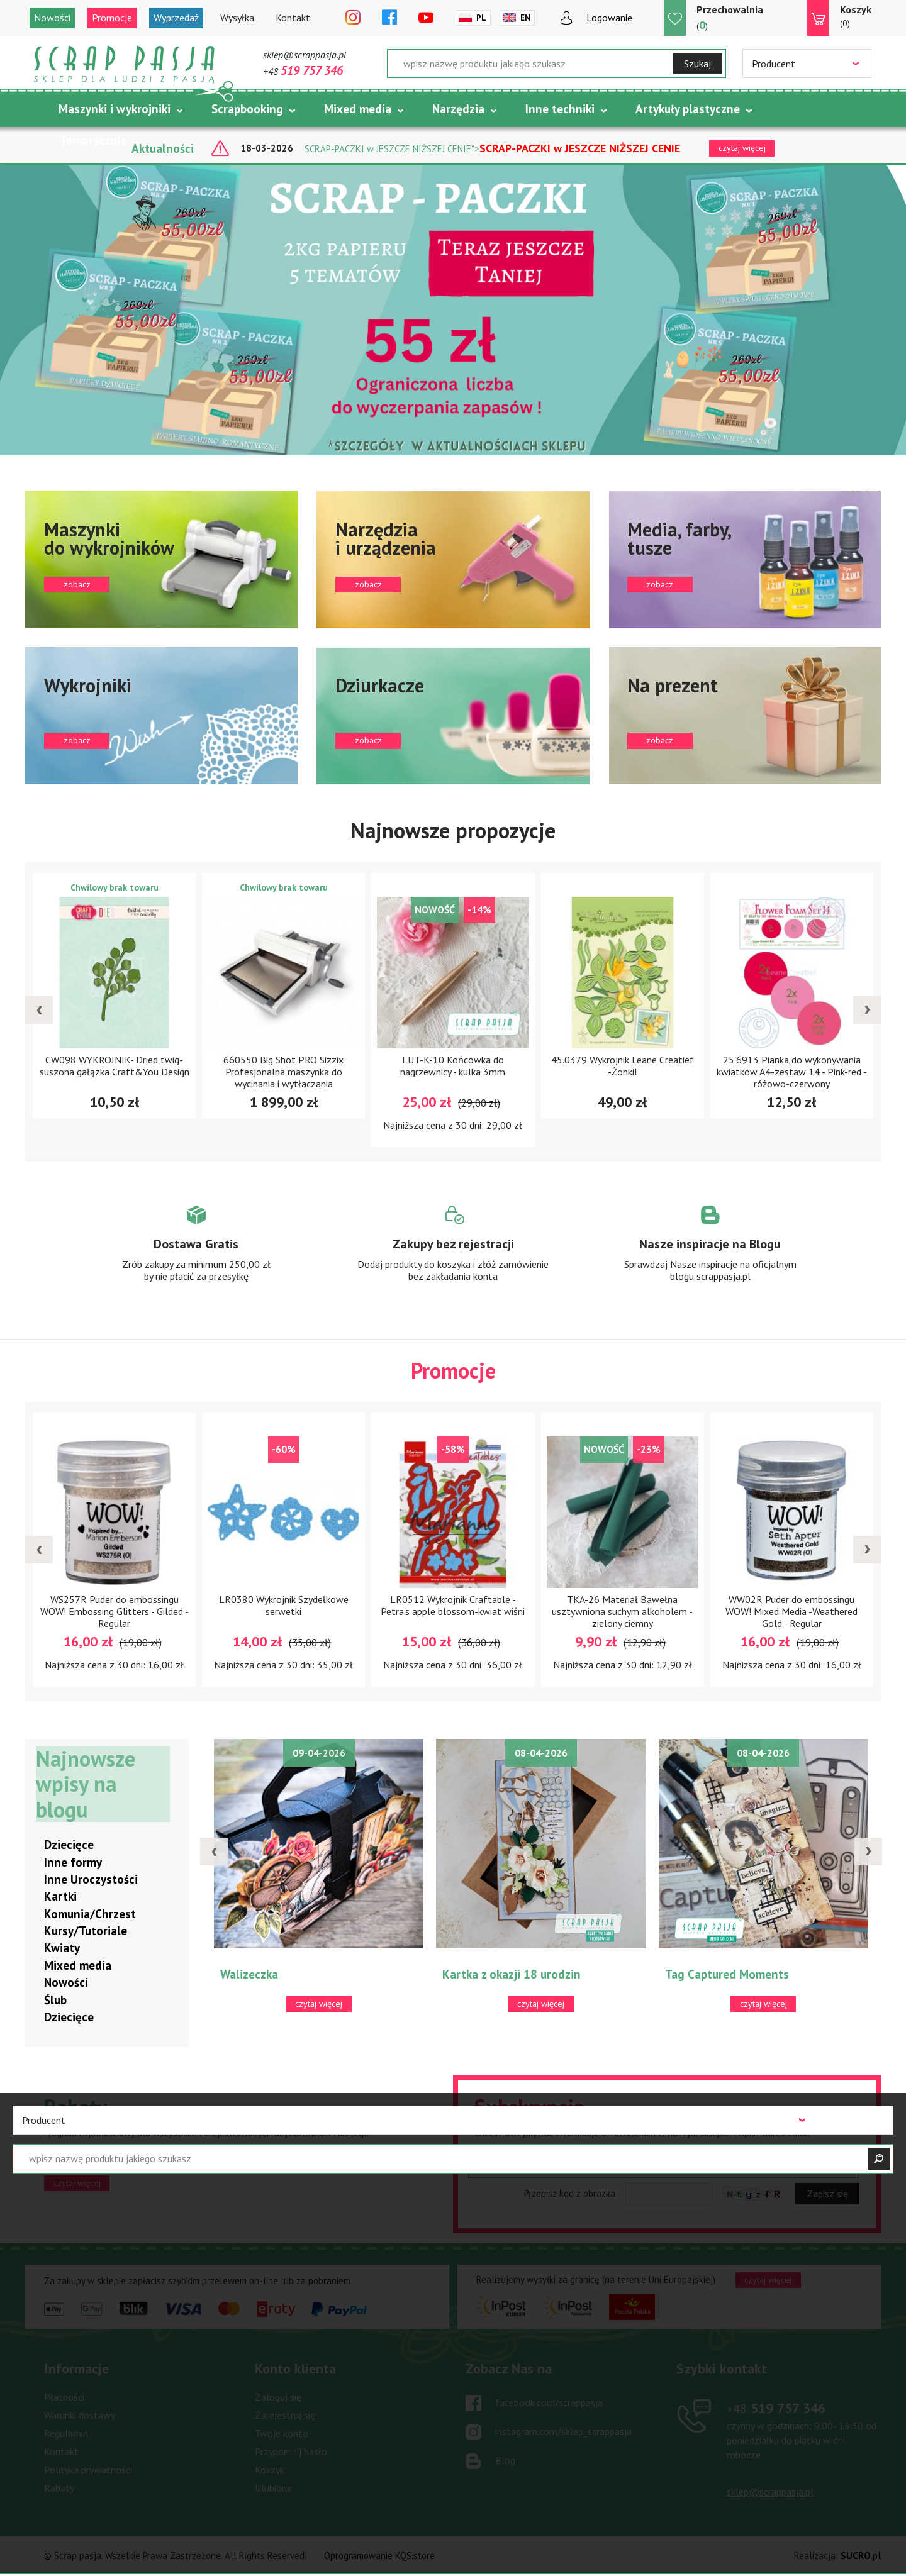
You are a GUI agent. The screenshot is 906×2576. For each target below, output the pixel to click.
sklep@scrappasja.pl (304, 54)
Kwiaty (62, 1948)
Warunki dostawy (79, 2415)
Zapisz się (827, 2194)
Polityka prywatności (88, 2470)
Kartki (60, 1896)
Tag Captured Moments (727, 1974)
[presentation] (39, 1010)
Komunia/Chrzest (90, 1913)
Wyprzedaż (176, 17)
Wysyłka (237, 17)
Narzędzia (458, 108)
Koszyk (269, 2470)
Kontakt (293, 17)
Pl (481, 18)
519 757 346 (776, 2409)
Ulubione (273, 2488)
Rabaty (59, 2488)
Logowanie (609, 17)
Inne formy (73, 1862)
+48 (303, 71)
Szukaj (697, 63)
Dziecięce (69, 1845)
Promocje (112, 17)
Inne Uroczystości (91, 1879)
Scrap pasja (124, 64)
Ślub (55, 1999)
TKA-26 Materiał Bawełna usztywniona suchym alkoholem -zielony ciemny (622, 1611)
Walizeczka (249, 1974)
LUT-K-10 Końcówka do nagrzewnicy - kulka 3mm (452, 1065)
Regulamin (66, 2434)
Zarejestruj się (285, 2415)
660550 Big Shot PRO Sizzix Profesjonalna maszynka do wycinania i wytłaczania (283, 1071)
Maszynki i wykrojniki (115, 108)
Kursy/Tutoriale (85, 1931)
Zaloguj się (278, 2397)
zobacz (161, 559)
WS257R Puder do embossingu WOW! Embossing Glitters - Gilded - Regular (114, 1611)
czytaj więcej (77, 2183)
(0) (855, 16)
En (525, 18)
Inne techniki (560, 108)
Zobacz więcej (196, 1255)
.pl (861, 2556)
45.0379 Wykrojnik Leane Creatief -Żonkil (622, 1065)
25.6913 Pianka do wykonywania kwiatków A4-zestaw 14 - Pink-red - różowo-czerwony (792, 1071)
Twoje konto (281, 2434)
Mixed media (357, 108)
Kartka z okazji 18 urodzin (511, 1974)
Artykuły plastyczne (687, 108)
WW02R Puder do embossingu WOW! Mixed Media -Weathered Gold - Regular (791, 1611)
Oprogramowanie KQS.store (379, 2556)
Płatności (64, 2397)
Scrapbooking (247, 108)
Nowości (52, 17)
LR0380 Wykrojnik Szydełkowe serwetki (284, 1605)
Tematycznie (93, 140)
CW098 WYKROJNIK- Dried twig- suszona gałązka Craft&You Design (114, 1065)
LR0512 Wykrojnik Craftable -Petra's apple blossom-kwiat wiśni (453, 1605)
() (729, 17)
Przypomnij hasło (291, 2452)
